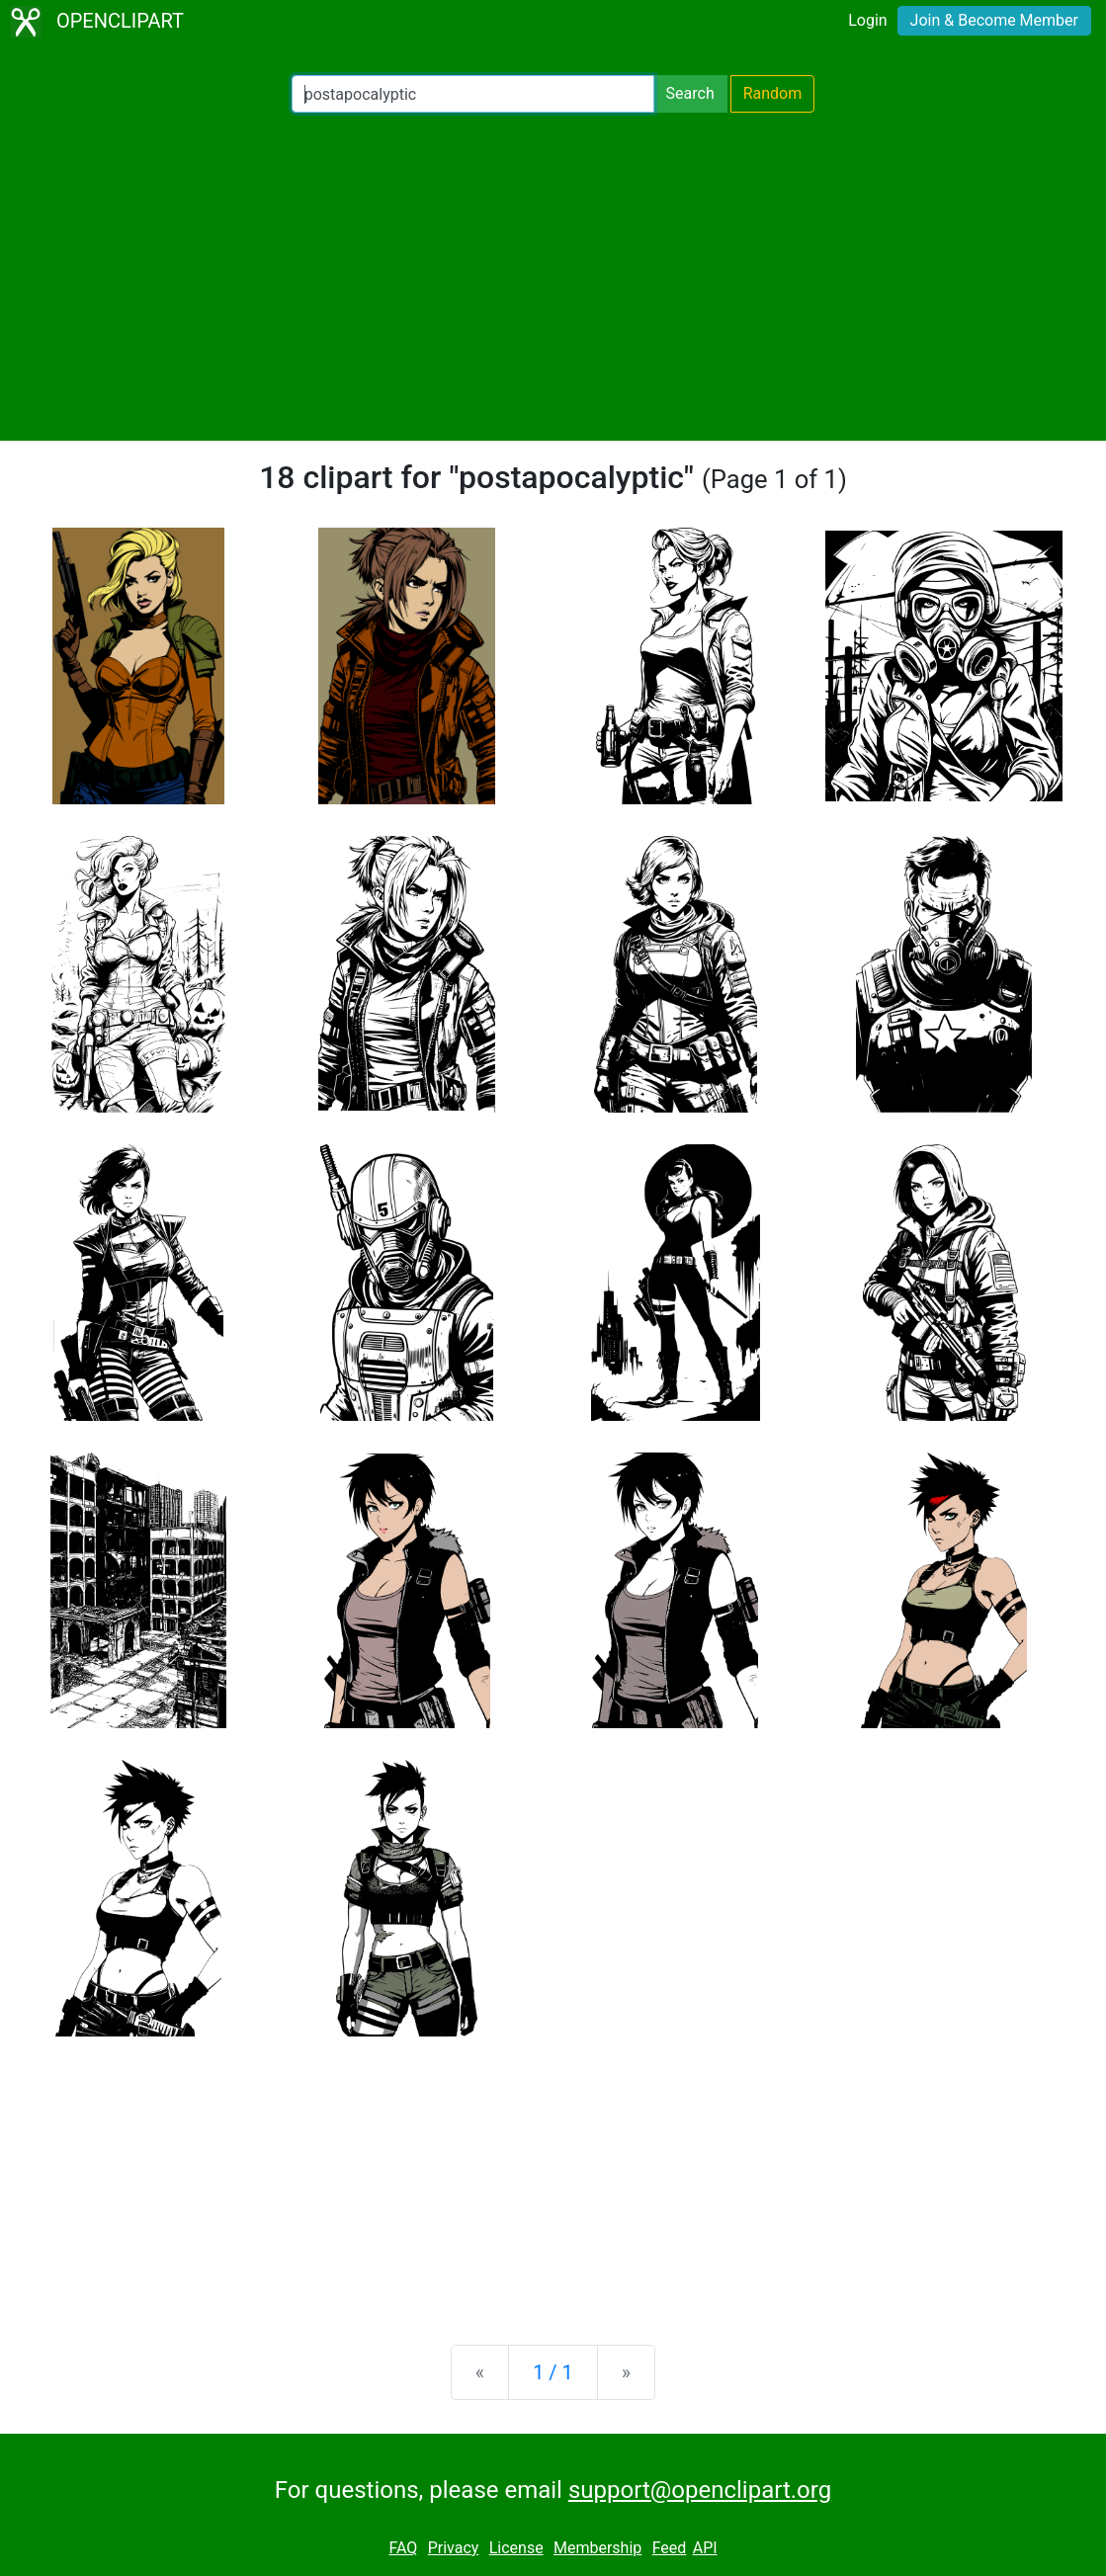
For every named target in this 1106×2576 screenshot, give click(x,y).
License (516, 2547)
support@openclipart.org (699, 2490)
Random (773, 93)
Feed (669, 2547)
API (705, 2547)
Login (867, 20)
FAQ (402, 2547)
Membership (597, 2547)
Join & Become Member (994, 20)
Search (690, 93)
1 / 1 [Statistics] (553, 2372)
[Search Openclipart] (473, 94)
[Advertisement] (553, 276)
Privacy (453, 2547)
